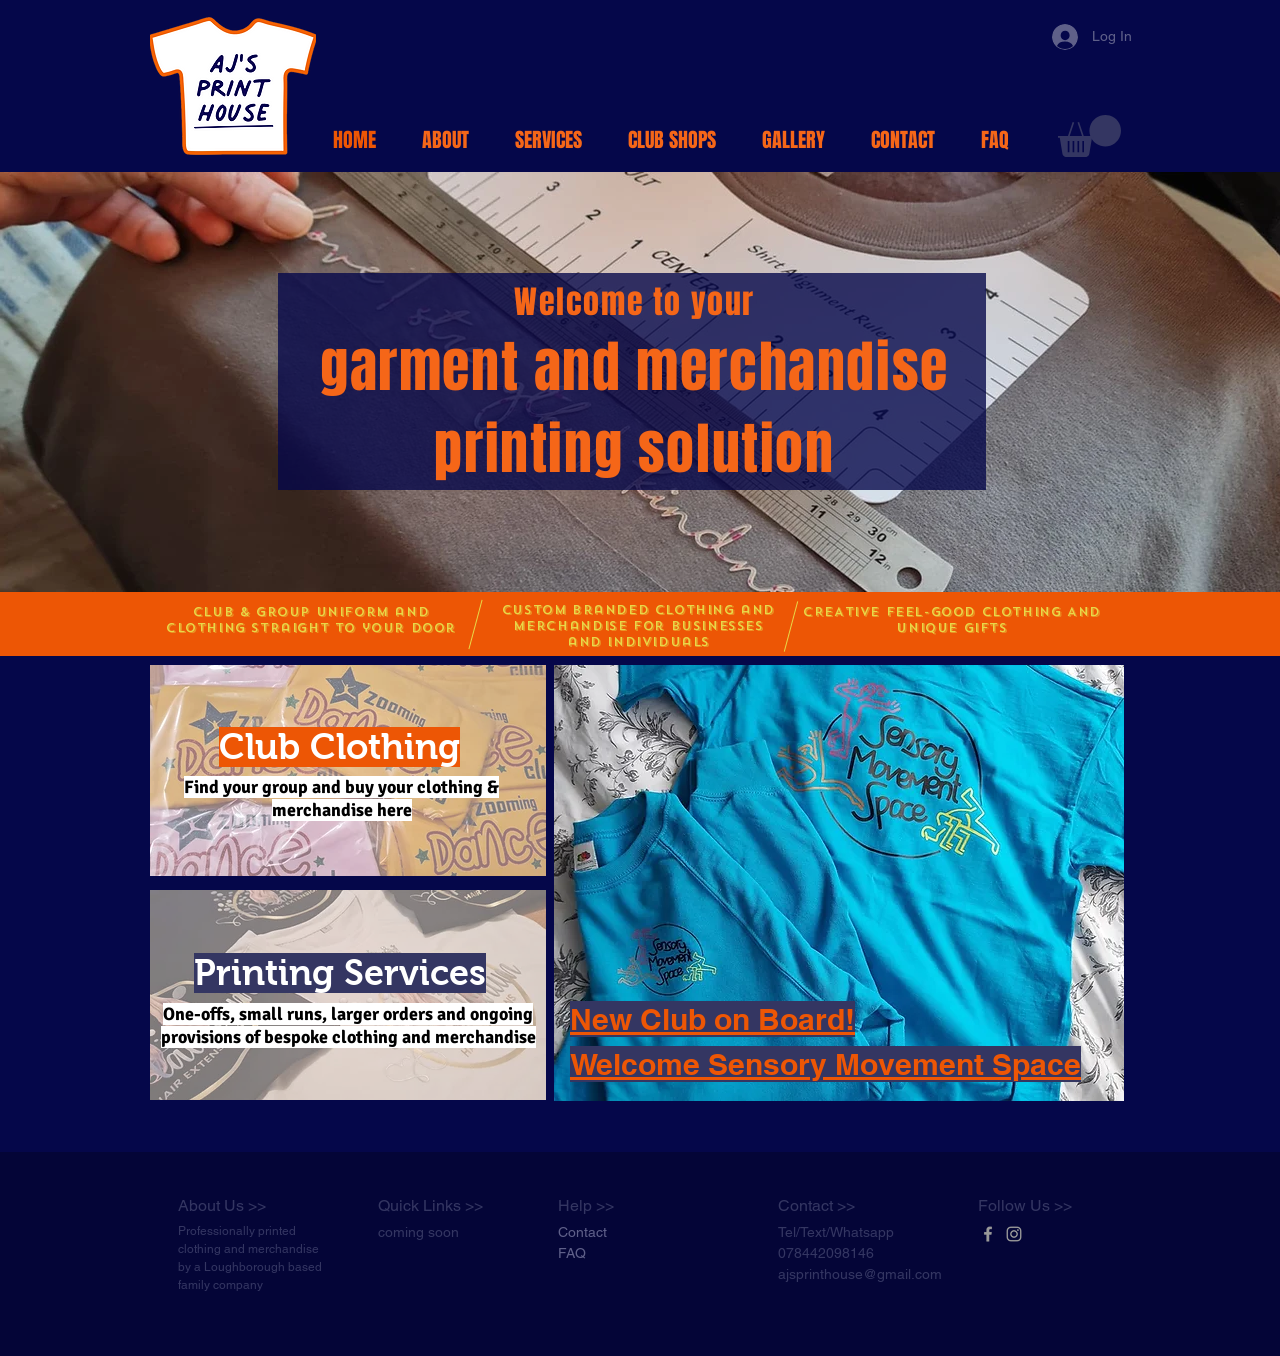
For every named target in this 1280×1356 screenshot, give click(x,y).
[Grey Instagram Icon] (1014, 1234)
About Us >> (222, 1205)
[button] (1089, 136)
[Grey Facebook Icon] (988, 1234)
